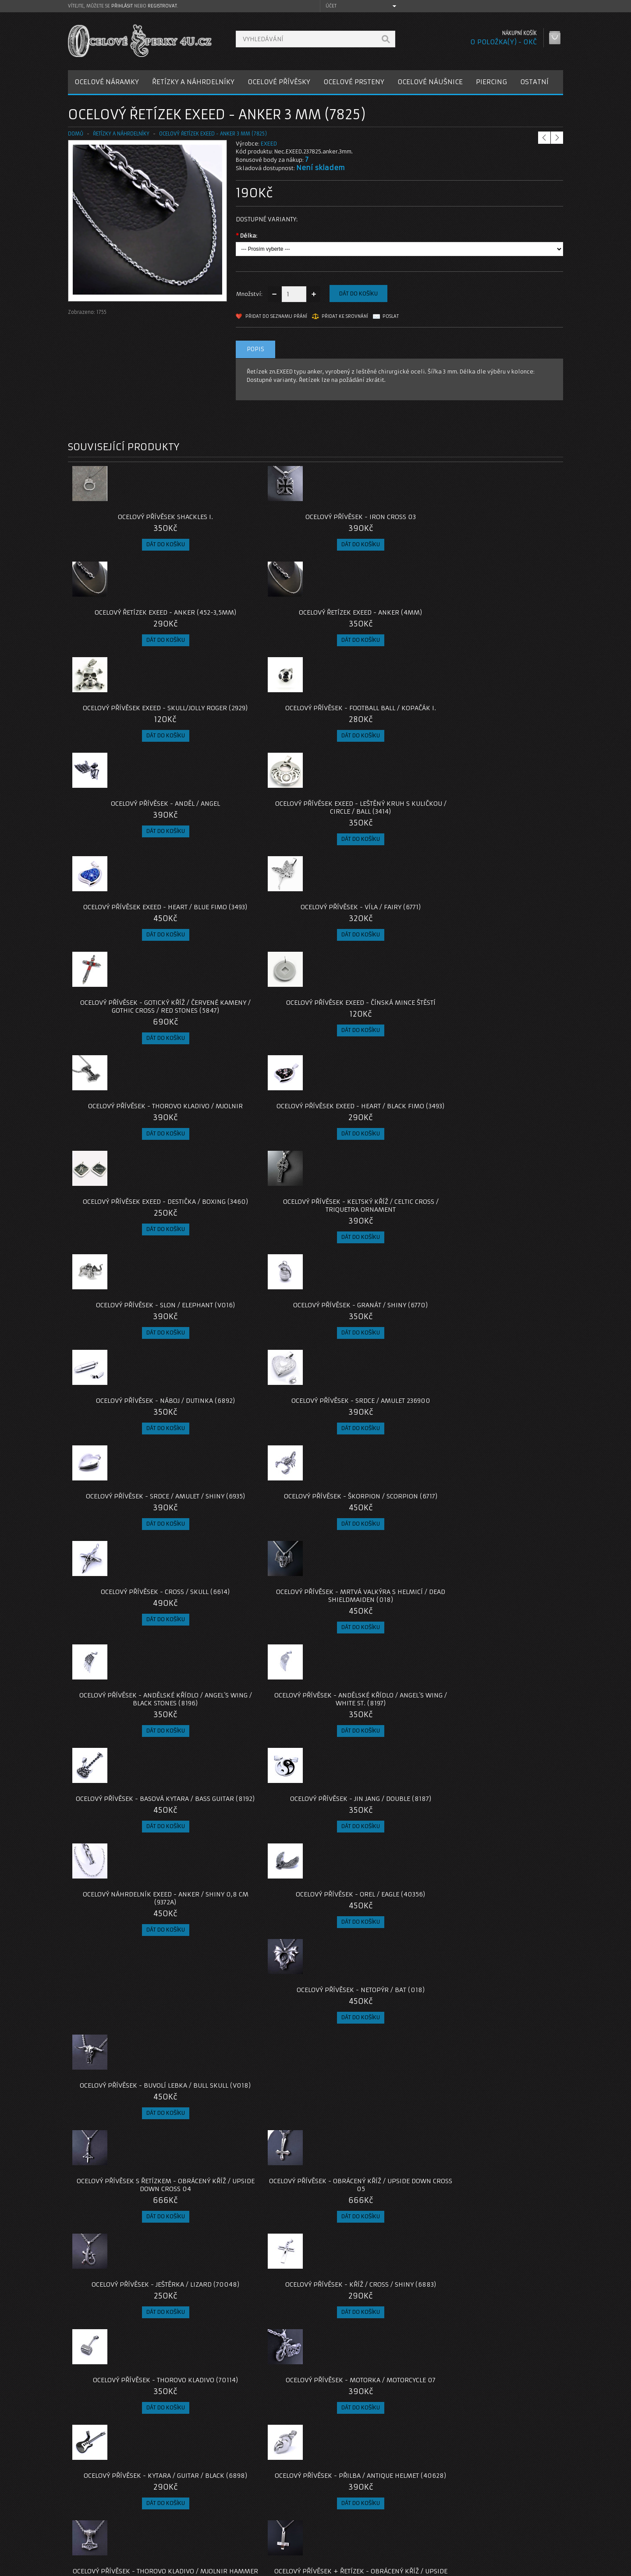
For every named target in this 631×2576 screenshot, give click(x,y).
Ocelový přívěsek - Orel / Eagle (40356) (253, 1284)
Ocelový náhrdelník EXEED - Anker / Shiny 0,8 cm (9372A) (130, 1284)
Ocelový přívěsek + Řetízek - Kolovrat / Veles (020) (129, 1937)
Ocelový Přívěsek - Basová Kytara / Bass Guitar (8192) (377, 1173)
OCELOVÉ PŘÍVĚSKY (279, 82)
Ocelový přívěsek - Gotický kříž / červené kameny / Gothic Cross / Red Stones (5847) (377, 739)
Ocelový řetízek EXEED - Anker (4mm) (501, 521)
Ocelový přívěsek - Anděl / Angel (377, 620)
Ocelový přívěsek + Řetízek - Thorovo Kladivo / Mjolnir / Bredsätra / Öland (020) (129, 1829)
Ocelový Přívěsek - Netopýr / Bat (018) (377, 1284)
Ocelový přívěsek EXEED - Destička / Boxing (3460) (377, 847)
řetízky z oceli (227, 2447)
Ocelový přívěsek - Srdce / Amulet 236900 (501, 958)
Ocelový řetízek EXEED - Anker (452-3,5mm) (377, 521)
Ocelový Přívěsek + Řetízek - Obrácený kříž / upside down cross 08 (377, 1607)
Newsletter (426, 2541)
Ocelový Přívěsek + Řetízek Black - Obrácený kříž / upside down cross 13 (377, 1829)
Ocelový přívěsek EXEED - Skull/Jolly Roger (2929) (130, 624)
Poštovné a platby (100, 2520)
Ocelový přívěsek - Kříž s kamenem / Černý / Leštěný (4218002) (377, 2267)
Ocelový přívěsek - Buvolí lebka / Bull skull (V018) (501, 1284)
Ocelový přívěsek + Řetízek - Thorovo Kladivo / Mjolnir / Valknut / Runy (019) (129, 2044)
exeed (142, 2447)
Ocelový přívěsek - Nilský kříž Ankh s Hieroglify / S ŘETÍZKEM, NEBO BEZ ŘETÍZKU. (377, 2155)
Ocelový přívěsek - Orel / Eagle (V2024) (253, 2374)
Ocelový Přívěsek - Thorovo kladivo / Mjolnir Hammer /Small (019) (130, 1607)
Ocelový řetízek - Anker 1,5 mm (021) (377, 1937)
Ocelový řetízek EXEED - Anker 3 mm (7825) (213, 134)
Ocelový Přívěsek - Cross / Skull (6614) (377, 1062)
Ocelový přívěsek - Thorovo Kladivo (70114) (130, 1499)
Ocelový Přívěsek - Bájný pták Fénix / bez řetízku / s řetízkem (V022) (253, 2155)
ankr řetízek (111, 2447)
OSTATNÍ (534, 82)
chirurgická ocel (179, 2447)
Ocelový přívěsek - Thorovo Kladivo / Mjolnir (130, 847)
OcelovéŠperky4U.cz (101, 2567)
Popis (255, 349)
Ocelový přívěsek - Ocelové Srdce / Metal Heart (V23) (501, 2152)
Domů (75, 134)
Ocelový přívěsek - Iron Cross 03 (254, 517)
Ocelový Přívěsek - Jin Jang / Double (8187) (501, 1173)
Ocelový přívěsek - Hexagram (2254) (501, 1825)
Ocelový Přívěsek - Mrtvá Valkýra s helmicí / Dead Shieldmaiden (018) (501, 1066)
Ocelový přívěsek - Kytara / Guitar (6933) (377, 1714)
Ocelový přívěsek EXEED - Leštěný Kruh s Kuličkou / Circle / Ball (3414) (501, 628)
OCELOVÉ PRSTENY (353, 82)
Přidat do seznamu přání (276, 316)
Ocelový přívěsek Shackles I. (129, 517)
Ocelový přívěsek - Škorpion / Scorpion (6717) (253, 1062)
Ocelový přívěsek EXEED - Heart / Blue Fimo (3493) (129, 736)
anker (78, 2447)
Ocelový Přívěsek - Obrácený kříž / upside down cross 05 (254, 1388)
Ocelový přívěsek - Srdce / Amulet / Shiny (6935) (130, 1062)
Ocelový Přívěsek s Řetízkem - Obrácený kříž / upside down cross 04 (130, 1392)
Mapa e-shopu (263, 2530)
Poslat (391, 316)
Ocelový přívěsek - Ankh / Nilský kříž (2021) (501, 1937)
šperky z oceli (317, 2447)
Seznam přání (430, 2530)
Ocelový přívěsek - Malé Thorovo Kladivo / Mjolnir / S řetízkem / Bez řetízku (130, 2155)
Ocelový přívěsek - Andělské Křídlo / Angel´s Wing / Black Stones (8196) (130, 1177)
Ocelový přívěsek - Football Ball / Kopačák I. (253, 624)
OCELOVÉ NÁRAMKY (106, 82)
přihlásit (122, 6)
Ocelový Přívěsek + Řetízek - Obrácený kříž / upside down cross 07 (254, 1607)
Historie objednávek (439, 2520)
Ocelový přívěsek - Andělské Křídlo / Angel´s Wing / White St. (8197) (253, 1177)
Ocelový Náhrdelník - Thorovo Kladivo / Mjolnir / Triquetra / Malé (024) (501, 2267)
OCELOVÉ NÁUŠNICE (430, 82)
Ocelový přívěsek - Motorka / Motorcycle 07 (253, 1499)
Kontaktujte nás (264, 2509)
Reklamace (258, 2520)
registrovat (162, 6)
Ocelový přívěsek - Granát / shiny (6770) (253, 958)
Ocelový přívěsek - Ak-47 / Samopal (253, 1937)
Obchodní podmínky (102, 2530)
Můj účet (423, 2509)
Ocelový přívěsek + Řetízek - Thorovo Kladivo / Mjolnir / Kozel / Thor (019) (129, 1718)
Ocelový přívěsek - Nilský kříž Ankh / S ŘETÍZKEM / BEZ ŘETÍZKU (130, 2374)
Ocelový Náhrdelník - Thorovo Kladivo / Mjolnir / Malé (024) (130, 2263)
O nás (82, 2509)
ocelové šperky (272, 2447)
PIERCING (491, 82)
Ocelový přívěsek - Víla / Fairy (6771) (253, 736)
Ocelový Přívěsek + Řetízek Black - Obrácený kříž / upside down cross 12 (253, 1829)
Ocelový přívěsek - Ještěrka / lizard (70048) (377, 1388)
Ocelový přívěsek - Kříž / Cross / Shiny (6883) (501, 1388)
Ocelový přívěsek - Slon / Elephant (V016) (130, 958)
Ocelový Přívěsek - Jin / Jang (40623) (253, 2263)
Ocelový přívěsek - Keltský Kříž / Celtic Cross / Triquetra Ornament (501, 851)
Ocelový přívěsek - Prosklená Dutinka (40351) (501, 1714)
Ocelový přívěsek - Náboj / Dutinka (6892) (377, 958)
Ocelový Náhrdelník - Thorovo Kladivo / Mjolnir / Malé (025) (377, 2374)
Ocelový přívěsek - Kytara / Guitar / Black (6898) (377, 1499)
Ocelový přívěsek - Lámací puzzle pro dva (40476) (501, 2040)
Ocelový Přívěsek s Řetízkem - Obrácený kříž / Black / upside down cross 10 (253, 1718)
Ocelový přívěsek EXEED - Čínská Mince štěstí (501, 736)
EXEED (269, 143)
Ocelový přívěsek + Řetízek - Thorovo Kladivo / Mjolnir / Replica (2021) (253, 2044)
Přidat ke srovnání (345, 316)
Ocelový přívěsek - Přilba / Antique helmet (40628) (501, 1499)
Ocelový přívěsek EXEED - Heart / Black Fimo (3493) (253, 847)
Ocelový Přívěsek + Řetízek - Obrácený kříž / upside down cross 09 (501, 1607)
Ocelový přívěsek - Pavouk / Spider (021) (377, 2040)
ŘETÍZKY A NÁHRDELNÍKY (193, 82)
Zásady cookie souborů (107, 2541)
